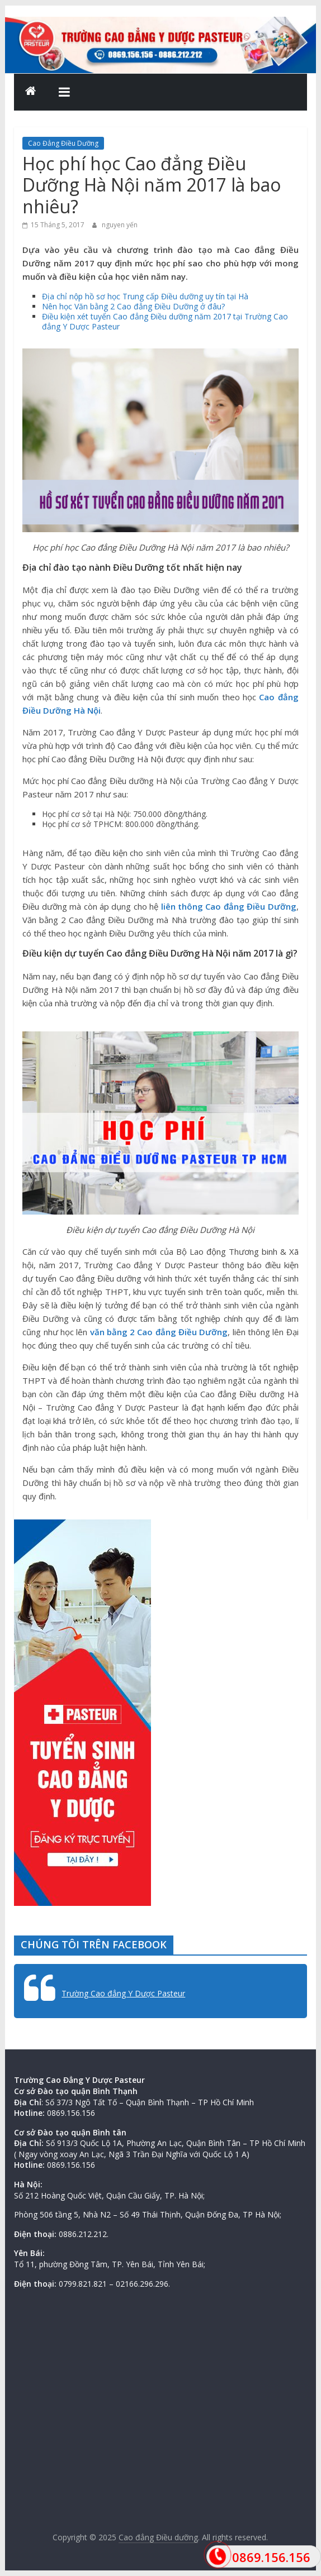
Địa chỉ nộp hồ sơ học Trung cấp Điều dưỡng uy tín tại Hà (145, 296)
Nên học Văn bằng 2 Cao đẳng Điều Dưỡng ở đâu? (133, 306)
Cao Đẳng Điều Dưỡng (63, 143)
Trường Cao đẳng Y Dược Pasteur (123, 1993)
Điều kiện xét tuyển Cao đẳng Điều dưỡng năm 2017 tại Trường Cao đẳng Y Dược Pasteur (165, 321)
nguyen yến (120, 225)
